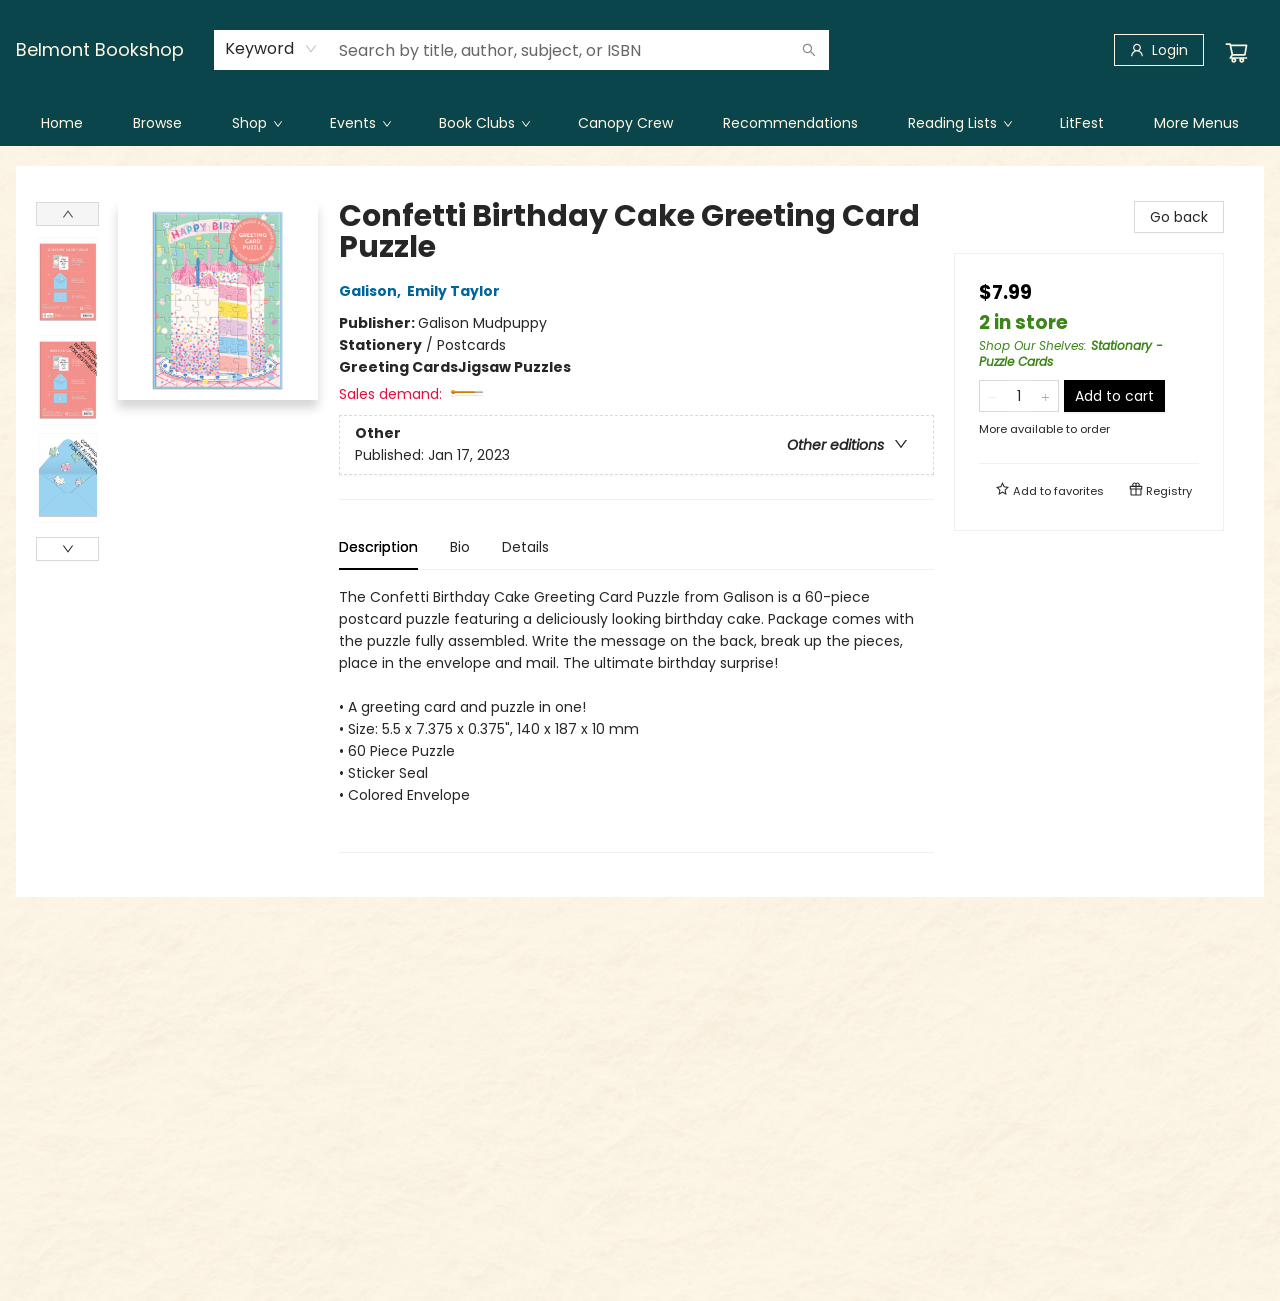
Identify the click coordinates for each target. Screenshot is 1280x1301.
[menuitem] (62, 123)
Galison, (373, 291)
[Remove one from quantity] (992, 396)
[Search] (809, 50)
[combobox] (271, 49)
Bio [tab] (460, 547)
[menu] (640, 123)
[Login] (1159, 50)
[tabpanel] (636, 719)
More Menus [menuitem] (1196, 123)
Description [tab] (378, 547)
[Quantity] (1019, 396)
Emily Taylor (456, 291)
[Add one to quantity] (1045, 396)
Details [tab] (525, 547)
